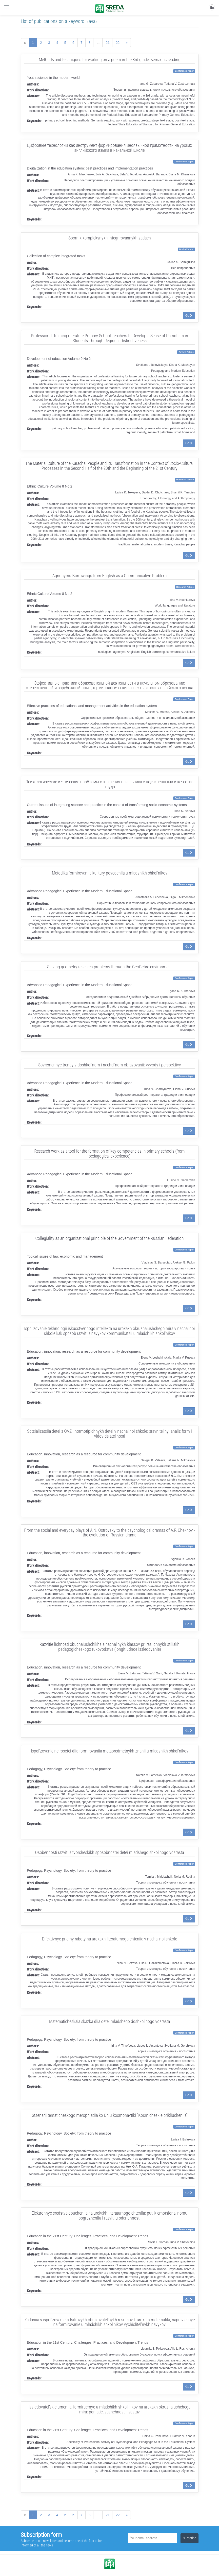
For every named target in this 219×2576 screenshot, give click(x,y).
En (212, 7)
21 (108, 43)
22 (118, 43)
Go (188, 315)
